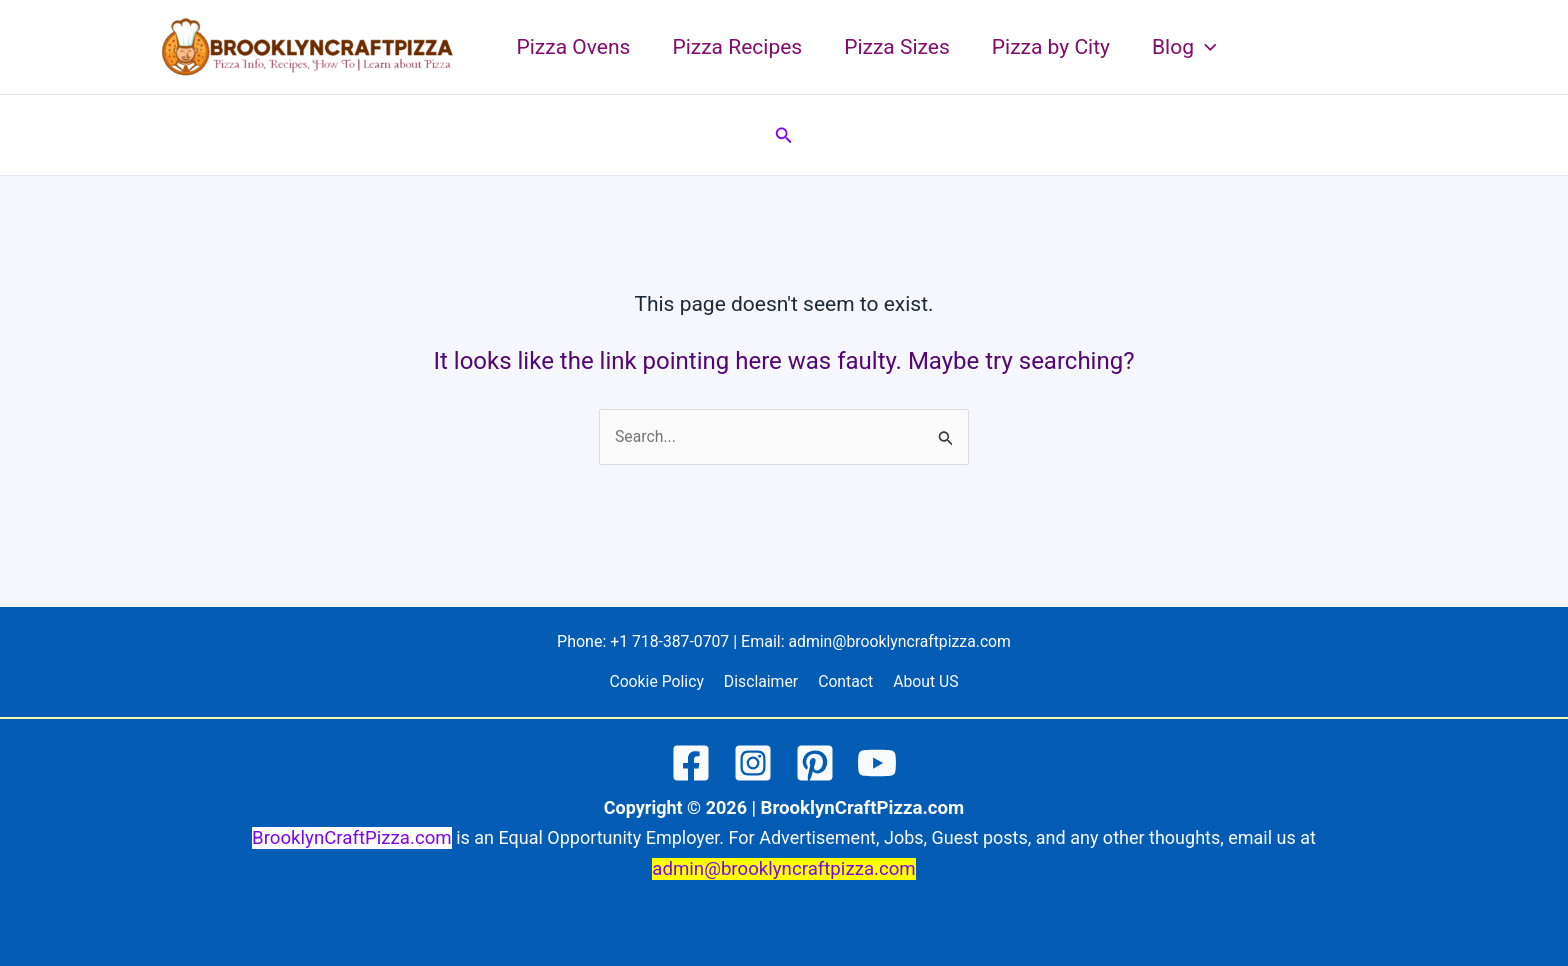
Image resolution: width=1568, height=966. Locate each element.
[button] (1205, 47)
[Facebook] (691, 764)
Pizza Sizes (897, 47)
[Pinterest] (815, 764)
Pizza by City (1051, 47)
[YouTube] (877, 764)
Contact (845, 682)
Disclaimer (762, 682)
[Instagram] (753, 764)
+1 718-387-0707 (668, 641)
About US (921, 682)
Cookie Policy (661, 682)
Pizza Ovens (574, 47)
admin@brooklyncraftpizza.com (901, 641)
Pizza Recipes (737, 47)
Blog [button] (1184, 47)
